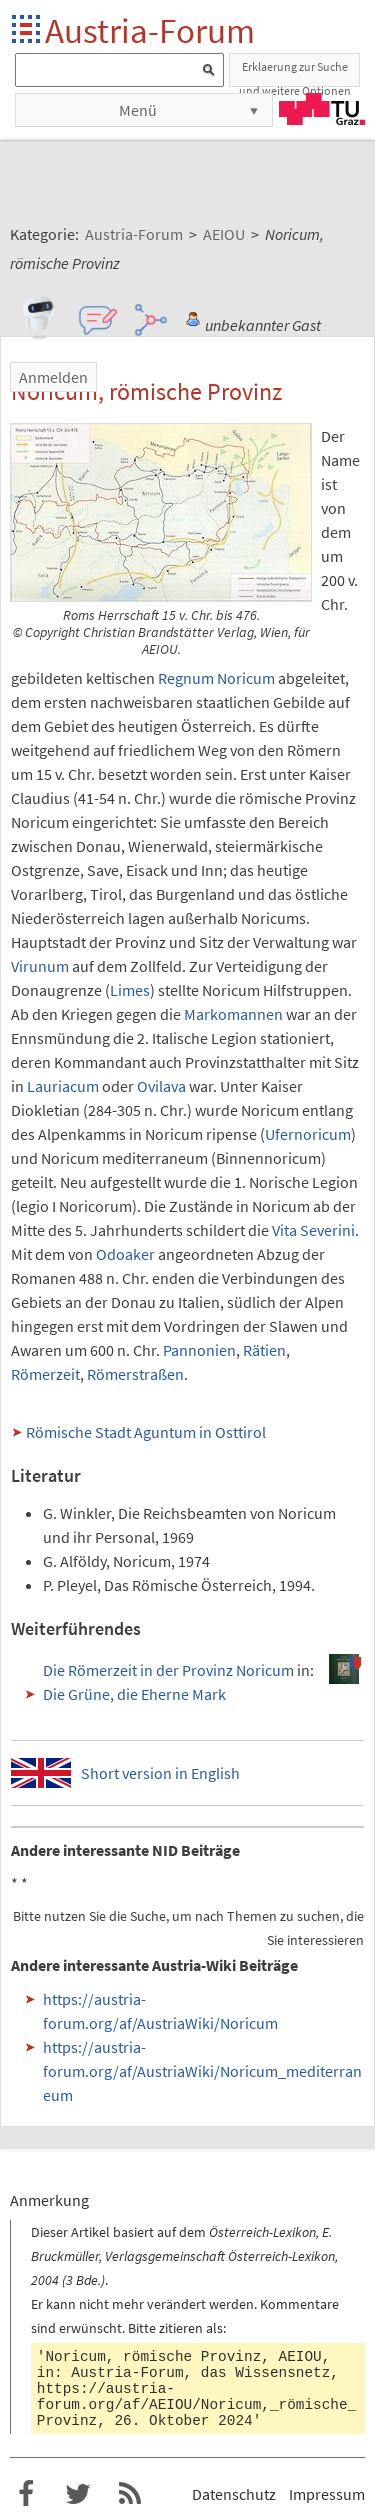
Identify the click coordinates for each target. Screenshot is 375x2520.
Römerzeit (45, 1374)
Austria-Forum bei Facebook (26, 2494)
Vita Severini (313, 1230)
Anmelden (53, 377)
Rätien (264, 1350)
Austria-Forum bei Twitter (78, 2494)
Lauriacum (63, 1086)
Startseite (27, 30)
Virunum (40, 966)
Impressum (327, 2494)
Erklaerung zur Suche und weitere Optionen (295, 73)
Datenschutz (234, 2494)
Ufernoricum (308, 1134)
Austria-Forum (150, 30)
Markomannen (233, 1014)
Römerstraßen (135, 1374)
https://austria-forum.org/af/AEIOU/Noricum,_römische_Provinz (197, 2405)
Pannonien (199, 1350)
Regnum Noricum (216, 678)
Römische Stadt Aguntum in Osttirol (146, 1432)
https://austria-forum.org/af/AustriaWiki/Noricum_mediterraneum (202, 2071)
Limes (130, 990)
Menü (138, 110)
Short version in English (160, 1773)
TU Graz (322, 109)
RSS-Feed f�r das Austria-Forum (130, 2494)
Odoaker (125, 1254)
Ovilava (161, 1086)
